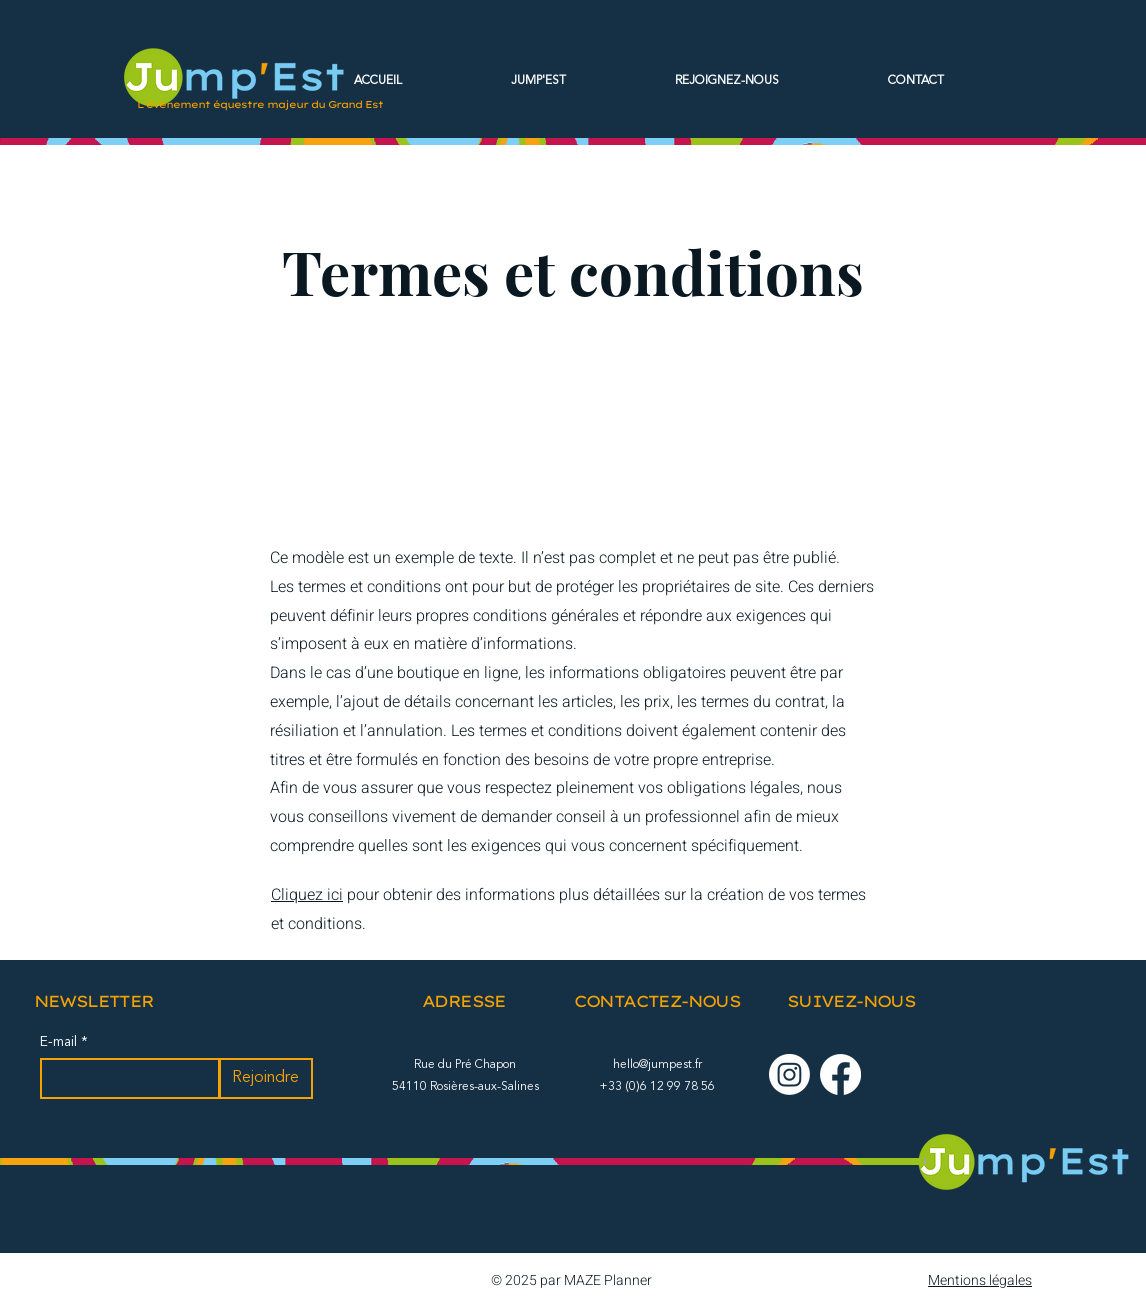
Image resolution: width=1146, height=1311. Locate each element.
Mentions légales (980, 1280)
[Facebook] (840, 1074)
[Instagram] (789, 1074)
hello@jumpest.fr (657, 1065)
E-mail (60, 1042)
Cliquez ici (307, 895)
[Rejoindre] (266, 1078)
